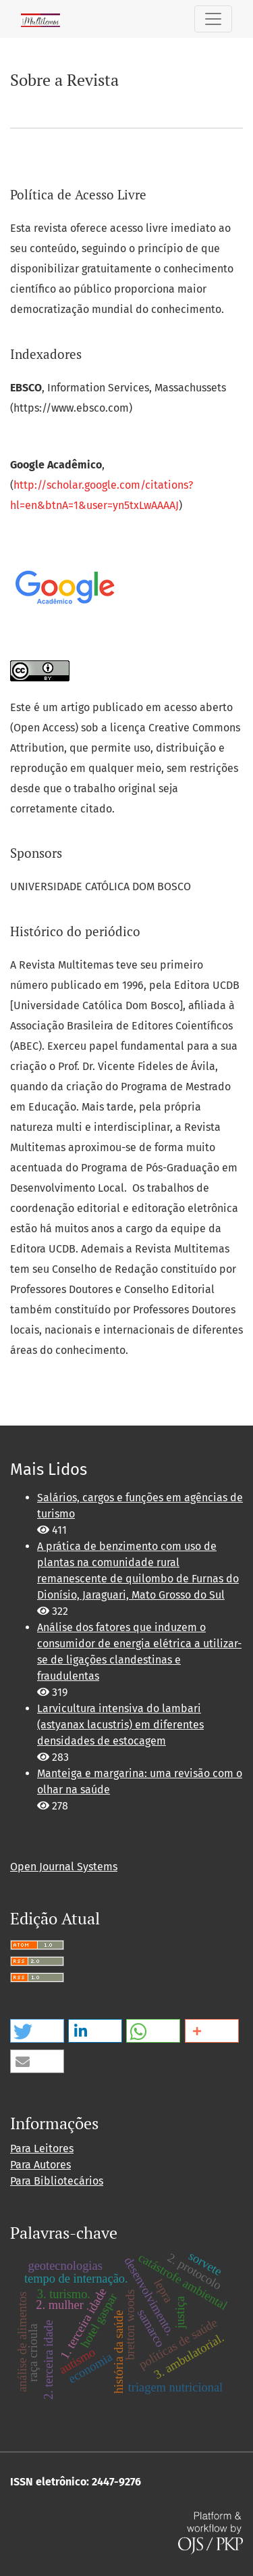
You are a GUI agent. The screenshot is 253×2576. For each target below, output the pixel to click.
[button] (37, 2031)
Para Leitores (42, 2148)
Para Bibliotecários (56, 2180)
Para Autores (40, 2164)
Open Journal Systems (63, 1866)
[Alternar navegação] (213, 18)
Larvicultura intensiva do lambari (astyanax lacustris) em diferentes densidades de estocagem (120, 1724)
